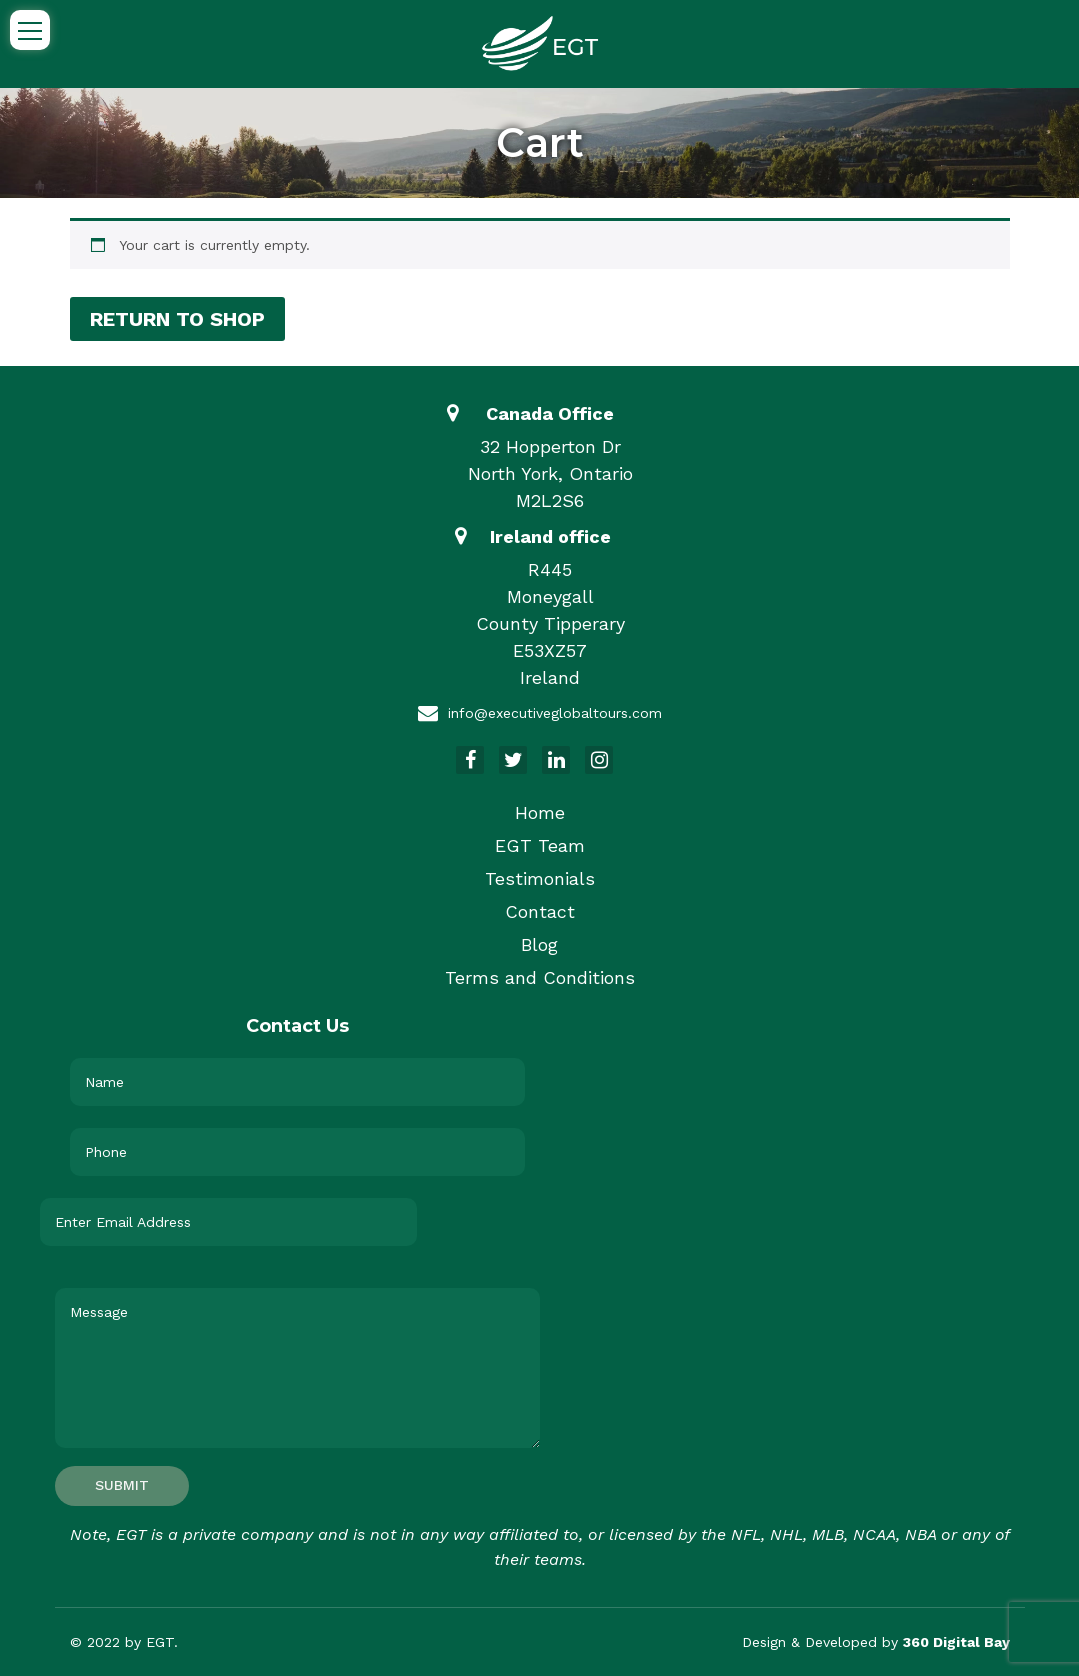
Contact (540, 911)
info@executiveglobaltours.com (555, 713)
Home (540, 812)
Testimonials (540, 878)
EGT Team (540, 845)
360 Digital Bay (956, 1642)
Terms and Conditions (540, 977)
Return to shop (177, 319)
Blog (539, 944)
